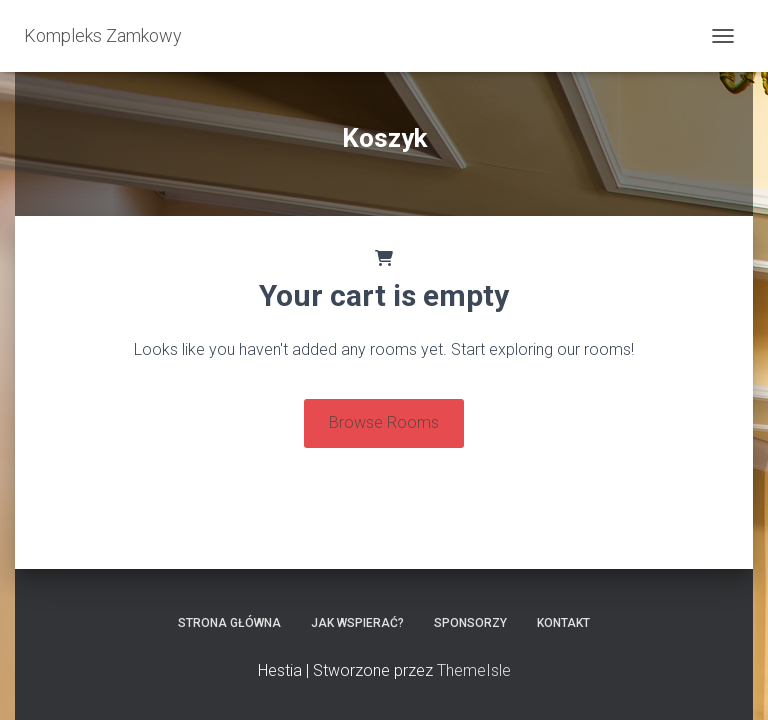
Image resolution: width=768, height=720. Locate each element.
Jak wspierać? (357, 623)
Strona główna (229, 623)
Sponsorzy (470, 623)
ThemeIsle (474, 670)
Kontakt (563, 623)
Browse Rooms (384, 422)
